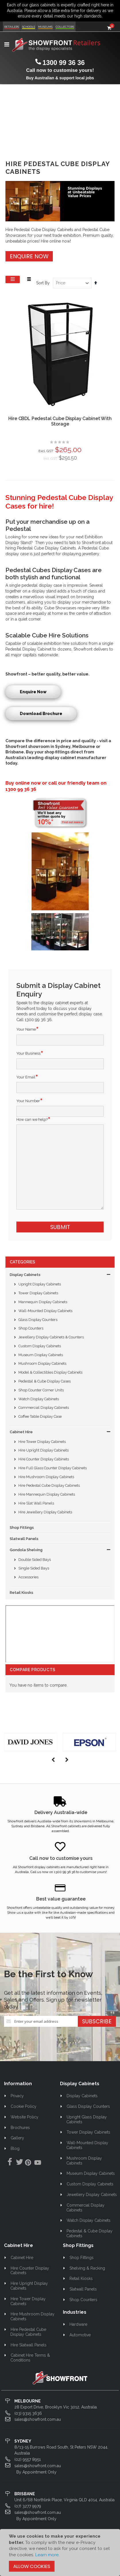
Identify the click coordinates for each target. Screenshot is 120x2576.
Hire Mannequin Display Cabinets (46, 1494)
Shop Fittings (22, 1527)
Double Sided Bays (34, 1559)
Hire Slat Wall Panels (36, 1503)
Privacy (17, 2096)
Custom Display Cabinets (39, 1346)
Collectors (65, 26)
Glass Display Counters (37, 1319)
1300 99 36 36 (63, 62)
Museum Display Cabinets (40, 1355)
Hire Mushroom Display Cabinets (46, 1477)
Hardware (78, 2324)
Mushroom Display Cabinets (42, 1363)
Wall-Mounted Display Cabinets (45, 1311)
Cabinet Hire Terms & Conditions (30, 2357)
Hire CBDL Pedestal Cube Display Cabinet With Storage (59, 421)
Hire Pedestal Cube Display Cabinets (49, 1485)
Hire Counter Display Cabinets (43, 1459)
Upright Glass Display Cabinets (86, 2119)
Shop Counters (30, 1328)
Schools (28, 26)
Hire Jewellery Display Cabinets (45, 1512)
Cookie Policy (23, 2106)
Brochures (20, 2127)
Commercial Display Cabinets (43, 1407)
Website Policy (24, 2117)
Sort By (43, 283)
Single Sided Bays (33, 1568)
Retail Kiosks (21, 1592)
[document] (60, 2552)
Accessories (28, 1577)
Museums (45, 26)
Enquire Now (29, 256)
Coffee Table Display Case (40, 1416)
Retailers (11, 26)
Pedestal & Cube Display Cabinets (89, 2233)
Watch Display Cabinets (38, 1399)
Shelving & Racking (87, 2268)
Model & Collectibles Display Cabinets (50, 1372)
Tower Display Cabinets (38, 1293)
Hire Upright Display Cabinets (43, 1450)
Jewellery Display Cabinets (92, 2194)
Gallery (17, 2138)
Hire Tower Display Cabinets (42, 1441)
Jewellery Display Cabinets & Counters (51, 1337)
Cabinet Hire (21, 1432)
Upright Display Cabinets (39, 1284)
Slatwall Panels (24, 1539)
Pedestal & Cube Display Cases (44, 1381)
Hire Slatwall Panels (29, 2345)
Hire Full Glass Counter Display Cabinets (52, 1468)
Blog (15, 2148)
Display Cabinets (25, 1275)
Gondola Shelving (26, 1550)
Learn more (47, 2554)
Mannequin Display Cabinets (42, 1302)
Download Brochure (41, 713)
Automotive (80, 2335)
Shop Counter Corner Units (41, 1390)
